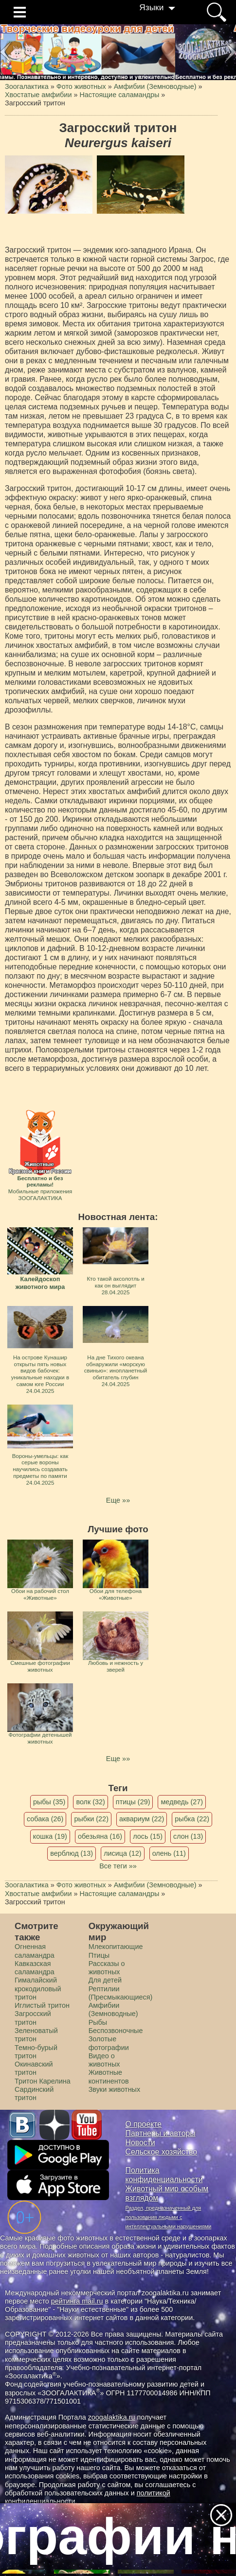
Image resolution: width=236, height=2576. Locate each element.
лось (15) (148, 1836)
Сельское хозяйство (161, 2152)
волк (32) (90, 1802)
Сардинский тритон (34, 2093)
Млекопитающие (116, 1946)
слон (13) (188, 1836)
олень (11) (169, 1853)
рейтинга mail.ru (77, 2301)
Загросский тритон (33, 2018)
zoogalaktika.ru (111, 2417)
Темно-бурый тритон (36, 2052)
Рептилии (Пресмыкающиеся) (121, 1993)
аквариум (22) (141, 1819)
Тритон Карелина (43, 2081)
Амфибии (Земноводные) (113, 2009)
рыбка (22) (192, 1819)
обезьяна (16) (100, 1836)
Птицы (99, 1955)
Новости (140, 2142)
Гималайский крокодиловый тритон (38, 1988)
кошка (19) (50, 1836)
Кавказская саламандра (34, 1968)
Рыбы (98, 2022)
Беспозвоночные (116, 2030)
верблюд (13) (71, 1853)
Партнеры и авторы (161, 2133)
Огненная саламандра (34, 1951)
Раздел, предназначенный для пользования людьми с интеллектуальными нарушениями (169, 2217)
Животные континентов (109, 2076)
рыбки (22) (91, 1819)
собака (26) (45, 1819)
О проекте (144, 2124)
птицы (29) (133, 1802)
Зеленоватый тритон (36, 2035)
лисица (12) (123, 1853)
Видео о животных (104, 2060)
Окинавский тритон (34, 2068)
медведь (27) (182, 1802)
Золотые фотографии (109, 2043)
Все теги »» (118, 1866)
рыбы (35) (49, 1802)
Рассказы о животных (107, 1968)
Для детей (105, 1980)
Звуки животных (114, 2089)
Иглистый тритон (42, 2005)
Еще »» (118, 1500)
